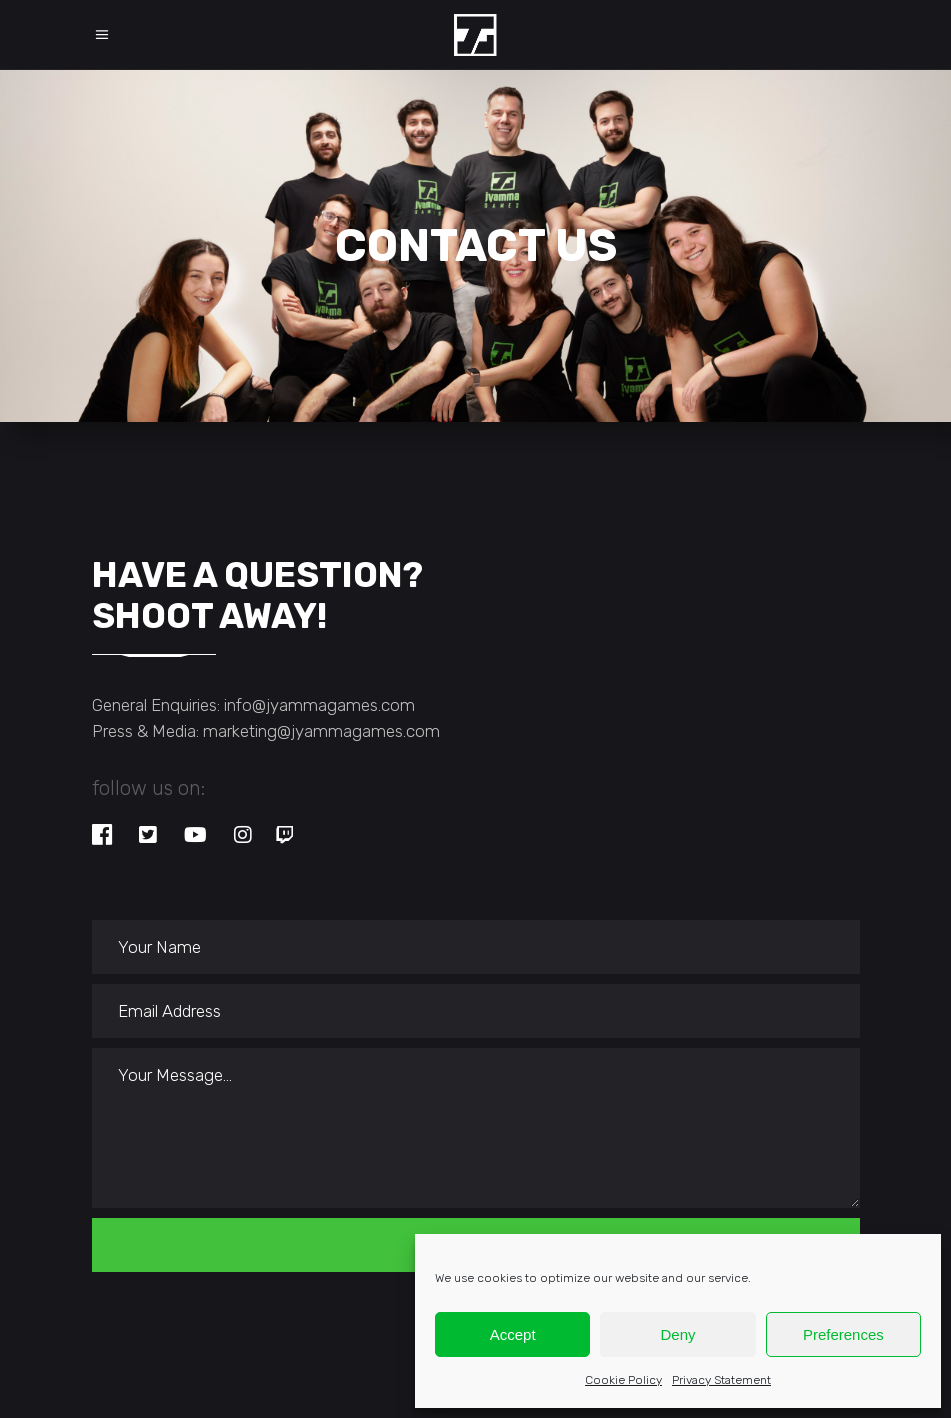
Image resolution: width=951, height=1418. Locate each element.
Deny (677, 1334)
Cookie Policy (623, 1380)
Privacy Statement (721, 1380)
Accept (513, 1334)
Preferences (843, 1334)
